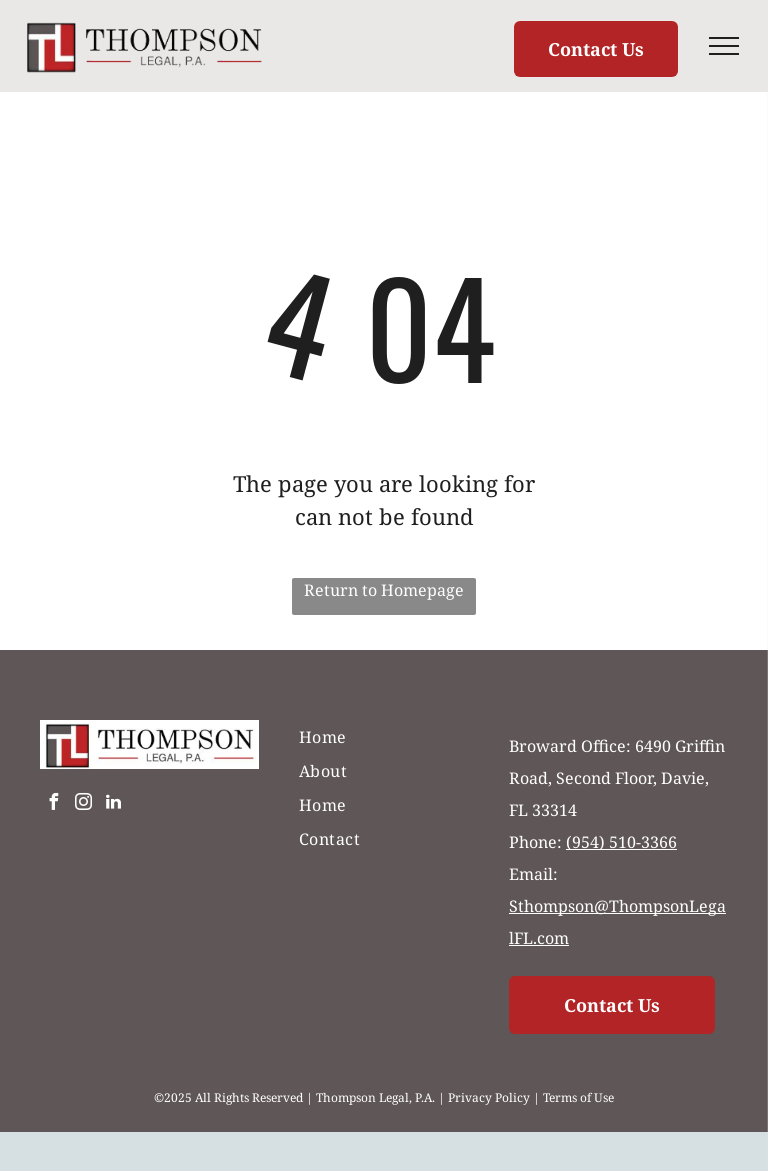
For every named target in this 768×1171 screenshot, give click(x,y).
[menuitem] (384, 737)
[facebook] (53, 804)
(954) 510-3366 (621, 842)
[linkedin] (113, 804)
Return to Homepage (384, 590)
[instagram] (83, 804)
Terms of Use (578, 1097)
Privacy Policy (489, 1097)
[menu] (724, 46)
